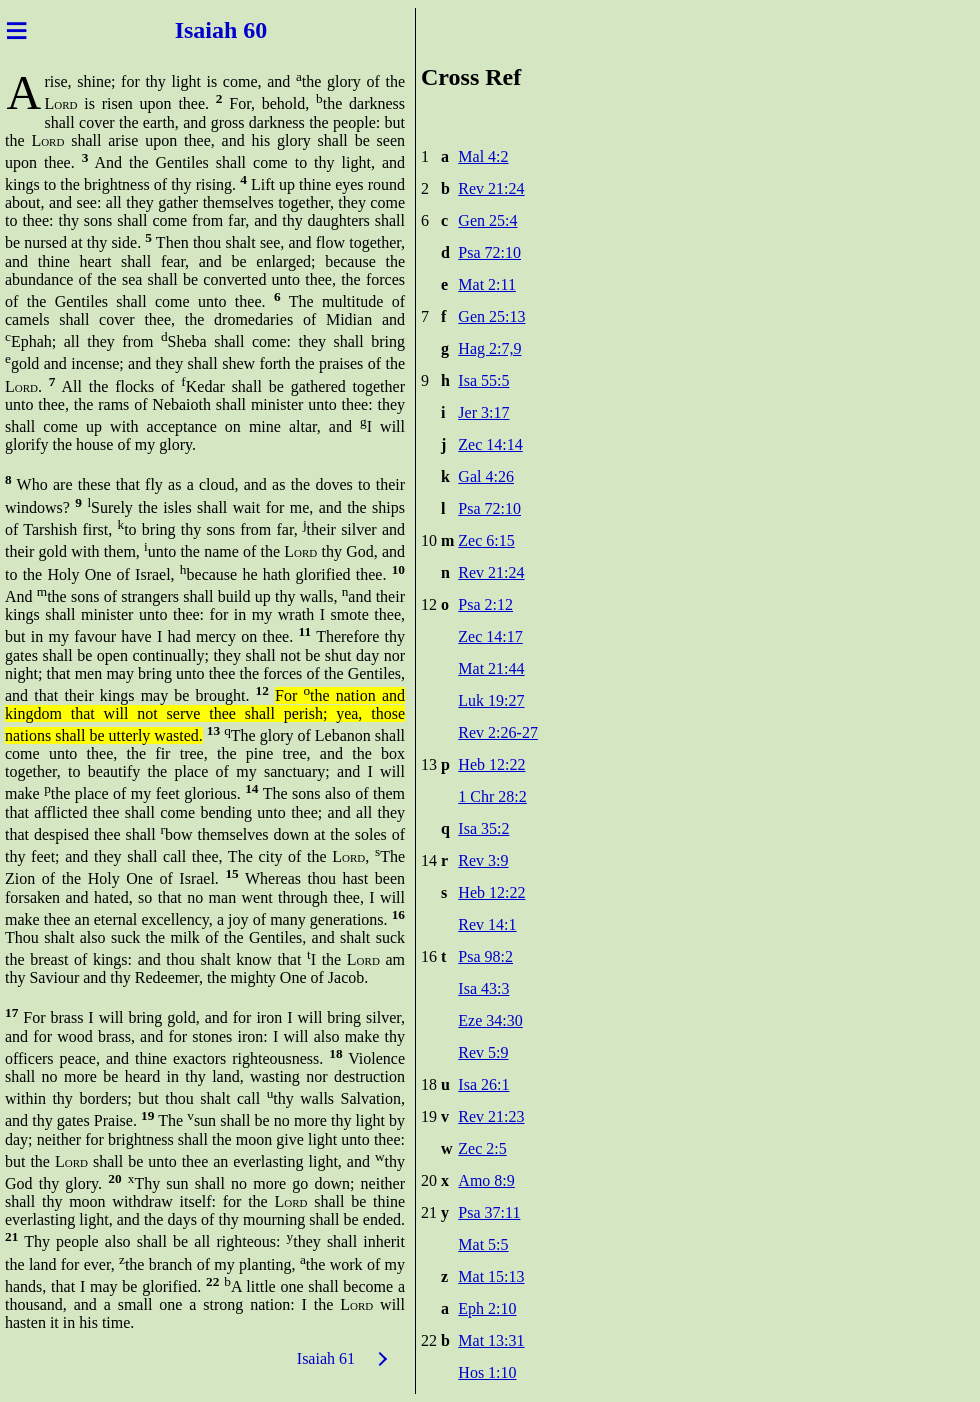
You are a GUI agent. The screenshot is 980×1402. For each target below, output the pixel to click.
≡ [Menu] (16, 30)
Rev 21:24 (491, 188)
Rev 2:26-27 (498, 732)
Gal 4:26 (486, 476)
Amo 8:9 (486, 1180)
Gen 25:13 (491, 316)
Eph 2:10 (487, 1308)
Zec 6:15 (486, 540)
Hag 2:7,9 (489, 348)
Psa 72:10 (489, 252)
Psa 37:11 (489, 1212)
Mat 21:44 (491, 668)
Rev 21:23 (491, 1116)
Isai (190, 30)
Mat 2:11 (487, 284)
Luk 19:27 (491, 700)
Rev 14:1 (487, 924)
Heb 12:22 (491, 764)
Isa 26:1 (483, 1084)
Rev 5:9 (483, 1052)
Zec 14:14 (490, 444)
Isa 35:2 (483, 828)
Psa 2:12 (485, 604)
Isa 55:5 (483, 380)
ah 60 (242, 30)
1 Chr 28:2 (492, 796)
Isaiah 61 (326, 1358)
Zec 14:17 (490, 636)
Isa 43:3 (483, 988)
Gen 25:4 (487, 220)
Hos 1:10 (487, 1372)
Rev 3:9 (483, 860)
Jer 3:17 (483, 412)
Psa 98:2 (485, 956)
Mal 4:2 (483, 156)
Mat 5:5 (483, 1244)
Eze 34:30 (490, 1020)
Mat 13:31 (491, 1340)
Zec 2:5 (482, 1148)
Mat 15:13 (491, 1276)
